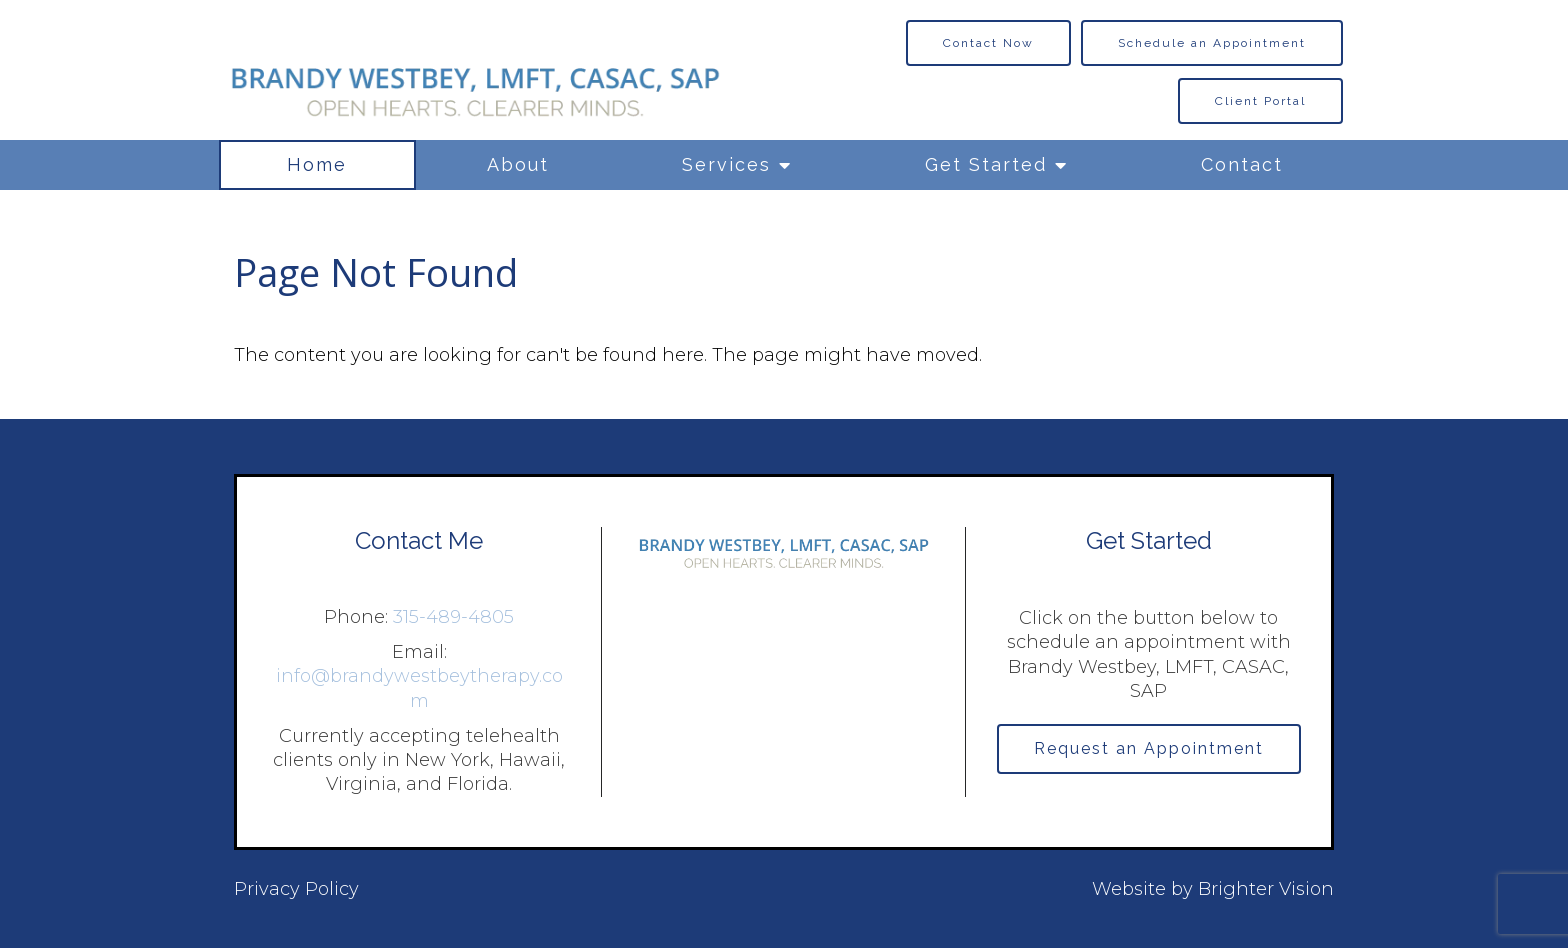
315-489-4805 (453, 617)
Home (317, 164)
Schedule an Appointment (1212, 43)
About (518, 164)
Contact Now (988, 43)
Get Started (986, 164)
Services (726, 164)
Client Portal (1260, 101)
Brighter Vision (1266, 889)
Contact (1242, 164)
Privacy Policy (296, 889)
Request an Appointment (1149, 748)
